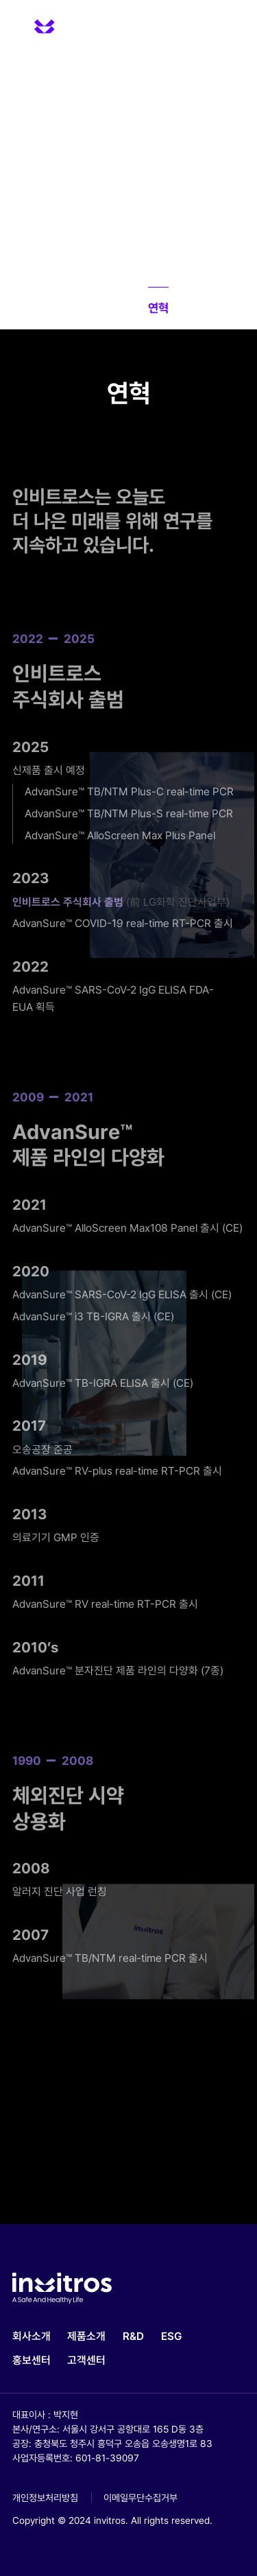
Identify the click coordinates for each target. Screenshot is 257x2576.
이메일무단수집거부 (140, 2497)
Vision (115, 308)
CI (190, 308)
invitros (61, 24)
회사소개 (31, 2336)
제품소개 (86, 2336)
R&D (133, 2336)
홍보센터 (31, 2360)
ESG (171, 2336)
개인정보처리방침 (45, 2497)
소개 (71, 308)
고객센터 (86, 2360)
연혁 (158, 308)
